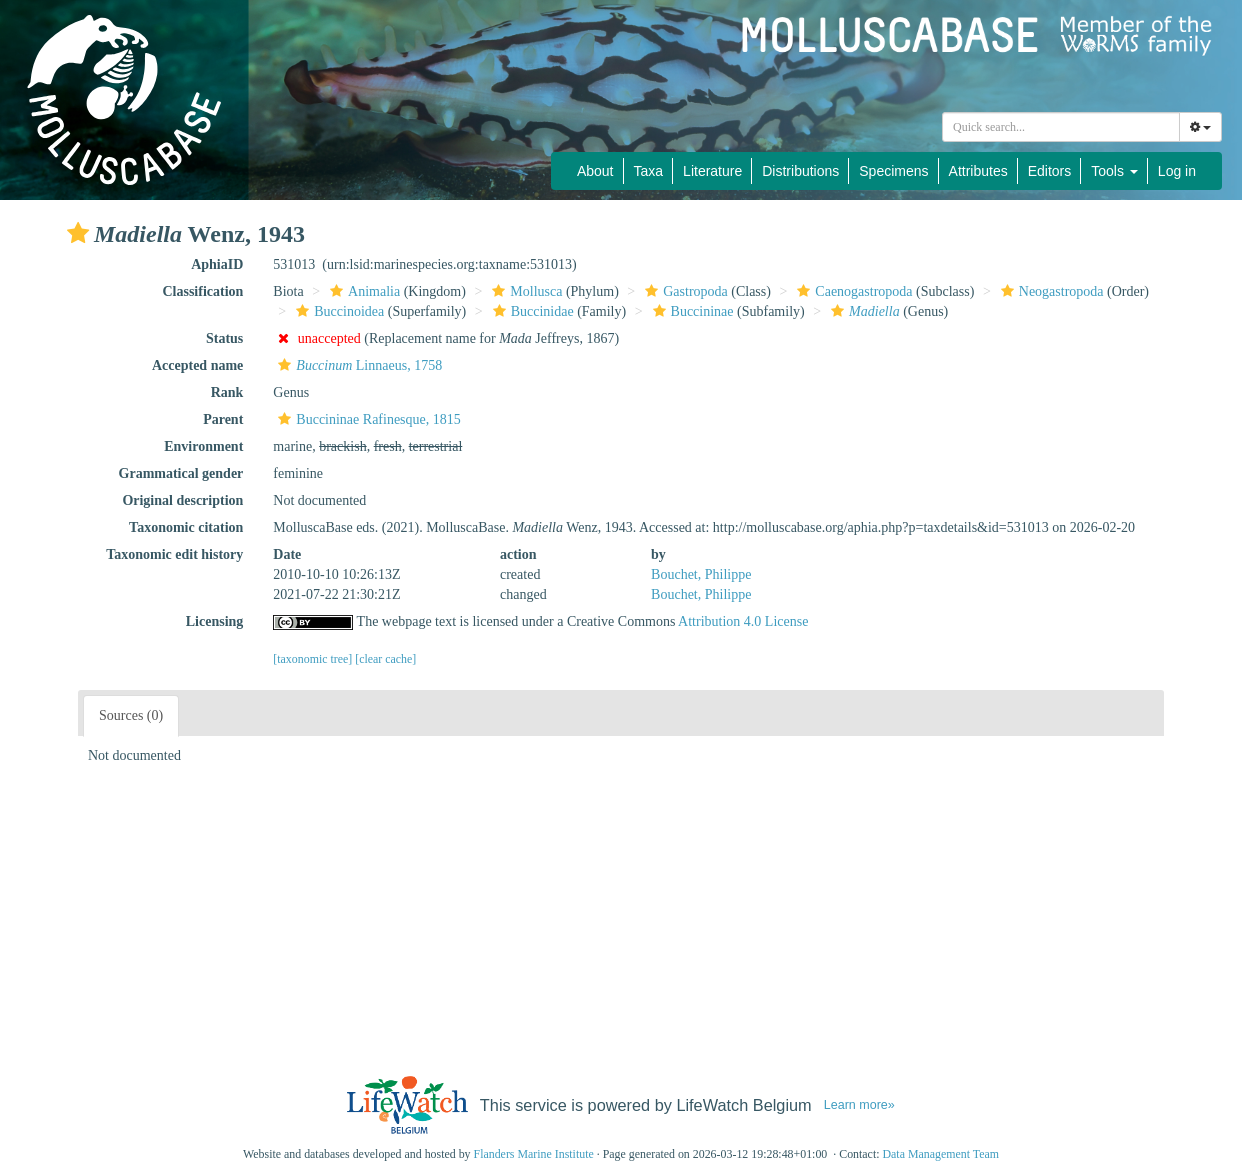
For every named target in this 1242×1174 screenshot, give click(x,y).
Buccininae (691, 311)
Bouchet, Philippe (701, 574)
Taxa (649, 171)
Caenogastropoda (852, 291)
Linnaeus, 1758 (357, 365)
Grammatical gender (181, 473)
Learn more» (859, 1105)
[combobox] (1061, 127)
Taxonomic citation (186, 527)
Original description (182, 500)
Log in (1177, 171)
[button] (78, 233)
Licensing (215, 621)
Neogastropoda (1050, 291)
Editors (1050, 171)
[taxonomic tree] (312, 659)
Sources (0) (131, 715)
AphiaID (217, 264)
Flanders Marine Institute (534, 1154)
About (595, 171)
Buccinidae (531, 311)
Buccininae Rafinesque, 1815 (366, 419)
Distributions (800, 171)
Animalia (362, 291)
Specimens (893, 171)
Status (224, 338)
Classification (202, 291)
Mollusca (524, 291)
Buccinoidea (337, 311)
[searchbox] (1064, 127)
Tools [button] (1114, 171)
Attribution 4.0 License (743, 621)
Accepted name (197, 365)
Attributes (978, 171)
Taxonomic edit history (174, 554)
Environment (203, 446)
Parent (223, 419)
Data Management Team (940, 1154)
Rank (227, 392)
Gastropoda (684, 291)
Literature (712, 171)
